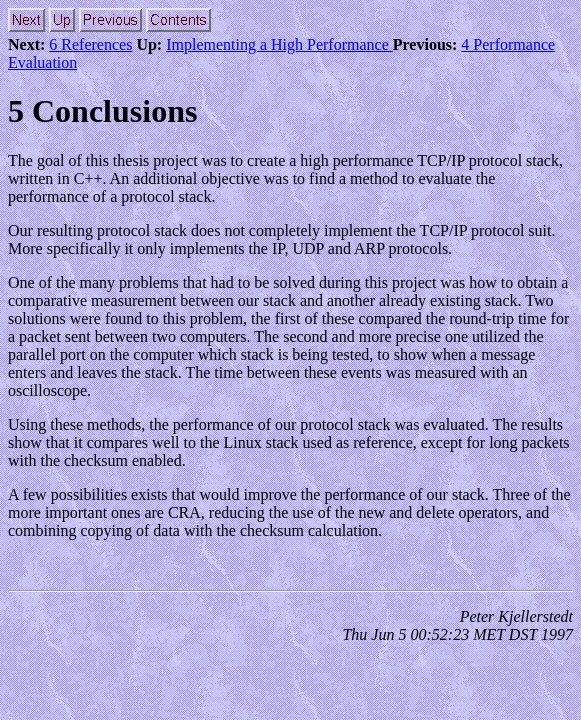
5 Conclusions (102, 111)
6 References (90, 44)
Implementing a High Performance (279, 44)
